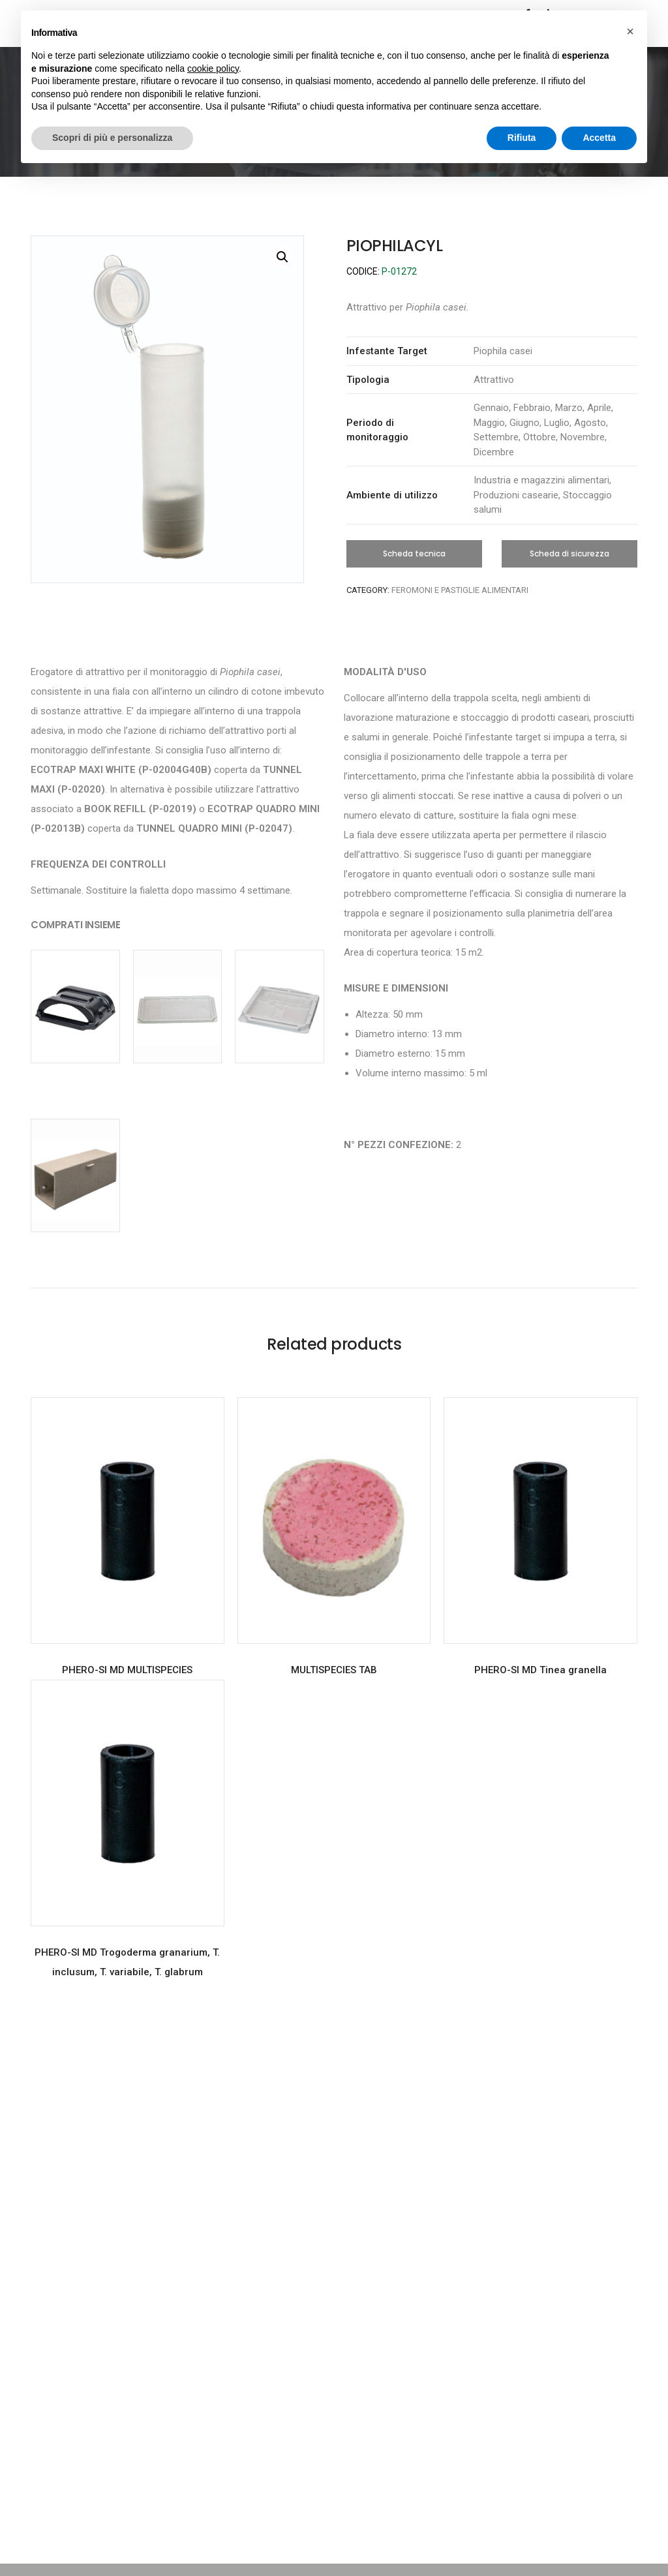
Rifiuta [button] (522, 137)
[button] (414, 554)
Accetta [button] (599, 137)
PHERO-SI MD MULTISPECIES (127, 1670)
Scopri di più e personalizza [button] (112, 137)
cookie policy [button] (213, 68)
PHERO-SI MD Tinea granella (540, 1670)
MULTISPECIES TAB (334, 1670)
